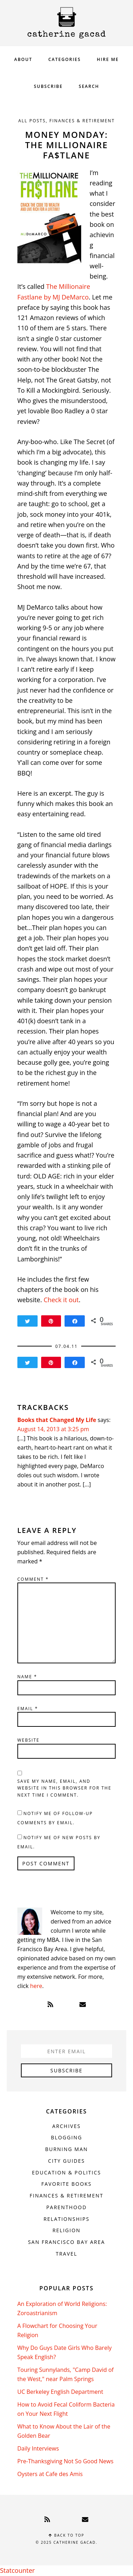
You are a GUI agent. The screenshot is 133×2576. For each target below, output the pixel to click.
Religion (66, 2230)
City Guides (66, 2160)
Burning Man (66, 2149)
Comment (33, 1579)
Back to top (66, 2535)
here (36, 1986)
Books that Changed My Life (56, 1420)
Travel (66, 2253)
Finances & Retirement (82, 121)
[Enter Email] (66, 2051)
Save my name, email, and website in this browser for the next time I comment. (64, 1788)
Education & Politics (66, 2172)
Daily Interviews (38, 2448)
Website (28, 1740)
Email (27, 1709)
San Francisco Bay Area (66, 2242)
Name (27, 1677)
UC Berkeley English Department (60, 2392)
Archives (66, 2126)
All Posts (32, 121)
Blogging (66, 2137)
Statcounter (17, 2570)
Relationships (67, 2219)
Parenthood (66, 2207)
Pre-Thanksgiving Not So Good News (65, 2461)
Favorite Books (66, 2183)
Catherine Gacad (66, 23)
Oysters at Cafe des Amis (50, 2474)
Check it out (61, 1299)
